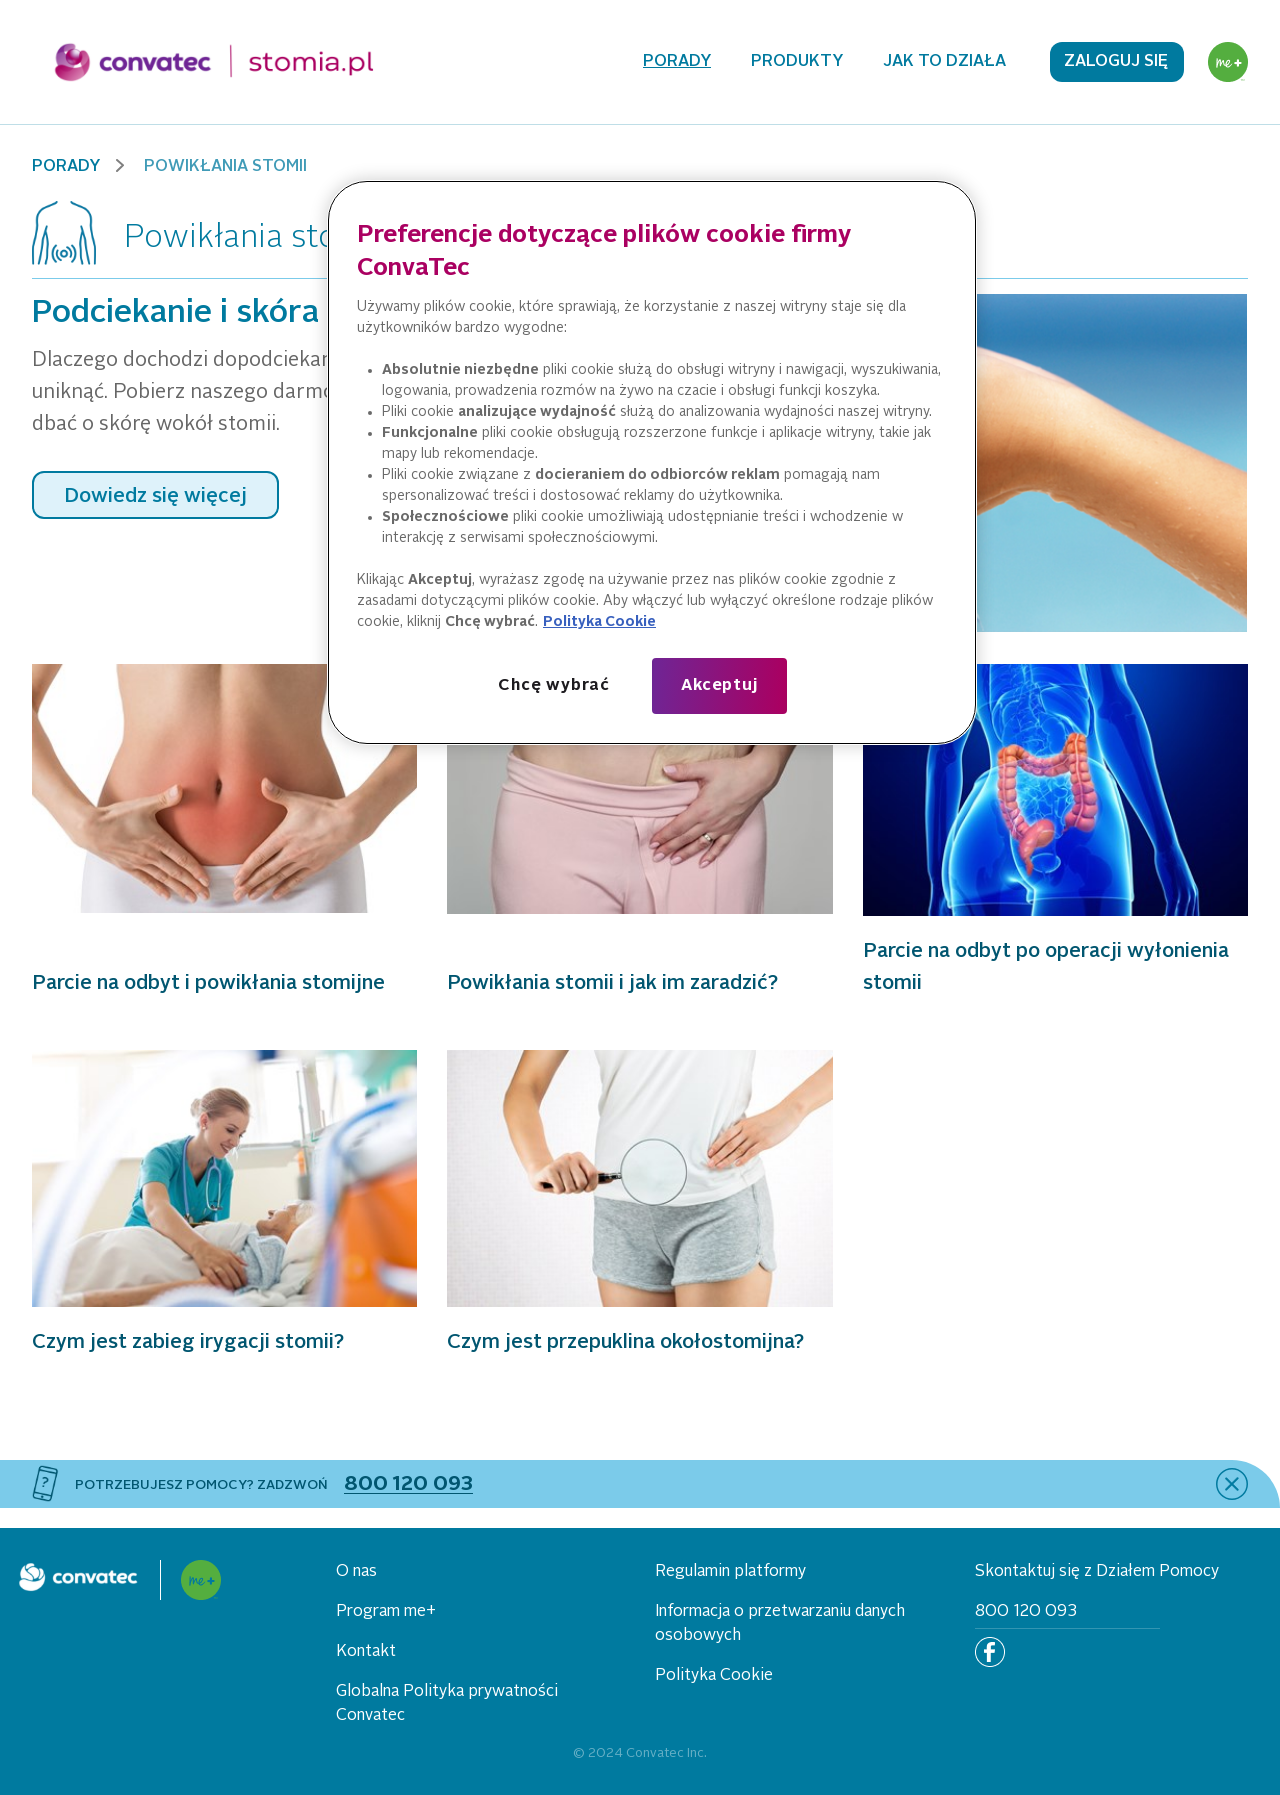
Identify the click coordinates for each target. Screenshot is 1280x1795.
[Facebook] (990, 1652)
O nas (356, 1572)
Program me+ (386, 1612)
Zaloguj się (1116, 62)
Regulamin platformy (730, 1572)
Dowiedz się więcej (155, 497)
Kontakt (366, 1652)
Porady (677, 62)
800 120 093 (1026, 1612)
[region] (652, 463)
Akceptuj (719, 686)
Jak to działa (944, 62)
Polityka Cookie (714, 1676)
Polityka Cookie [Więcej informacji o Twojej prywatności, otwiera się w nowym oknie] (599, 622)
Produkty (797, 62)
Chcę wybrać (554, 686)
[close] (1232, 1484)
